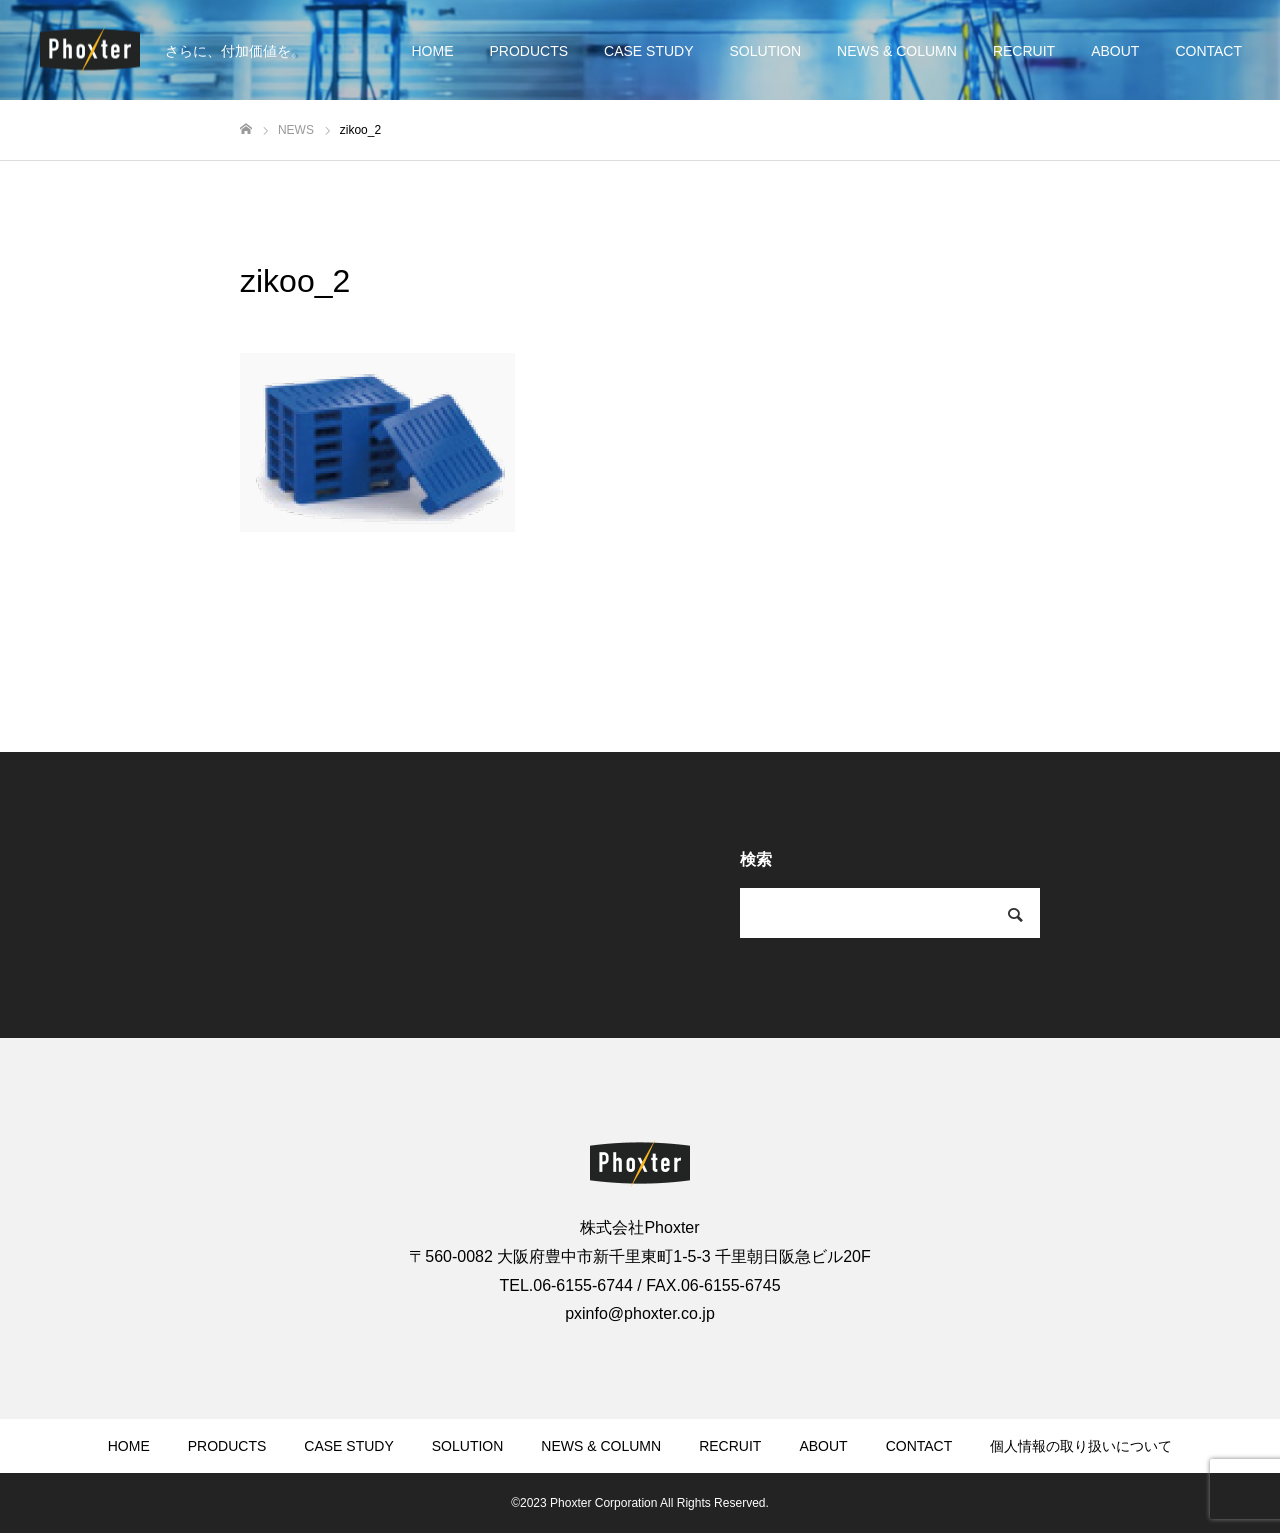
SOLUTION (766, 51)
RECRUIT (1024, 51)
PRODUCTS (529, 51)
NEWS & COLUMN (897, 51)
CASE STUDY (648, 51)
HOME (433, 51)
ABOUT (1115, 51)
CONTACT (1208, 51)
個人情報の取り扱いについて (1081, 1446)
